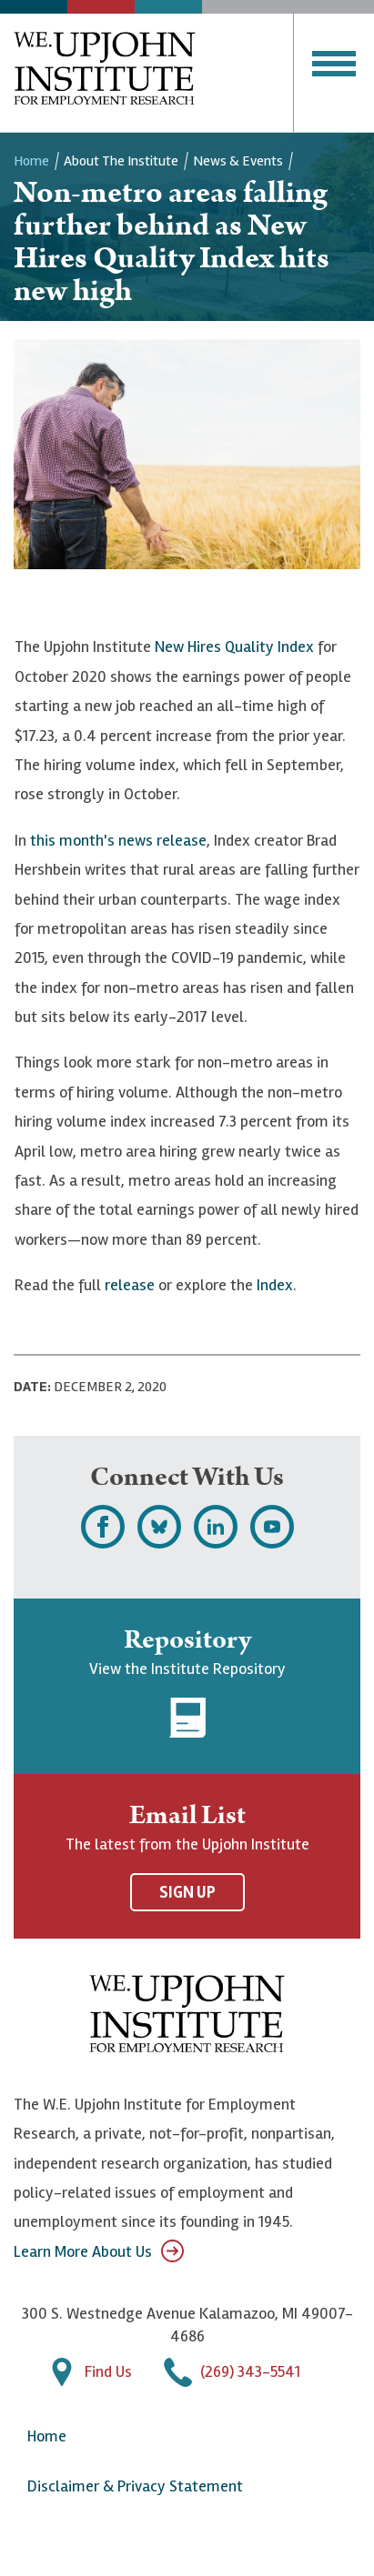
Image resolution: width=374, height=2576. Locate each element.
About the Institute (121, 161)
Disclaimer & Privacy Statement (135, 2486)
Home (31, 161)
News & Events (238, 161)
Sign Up (187, 1892)
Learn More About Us (99, 2251)
